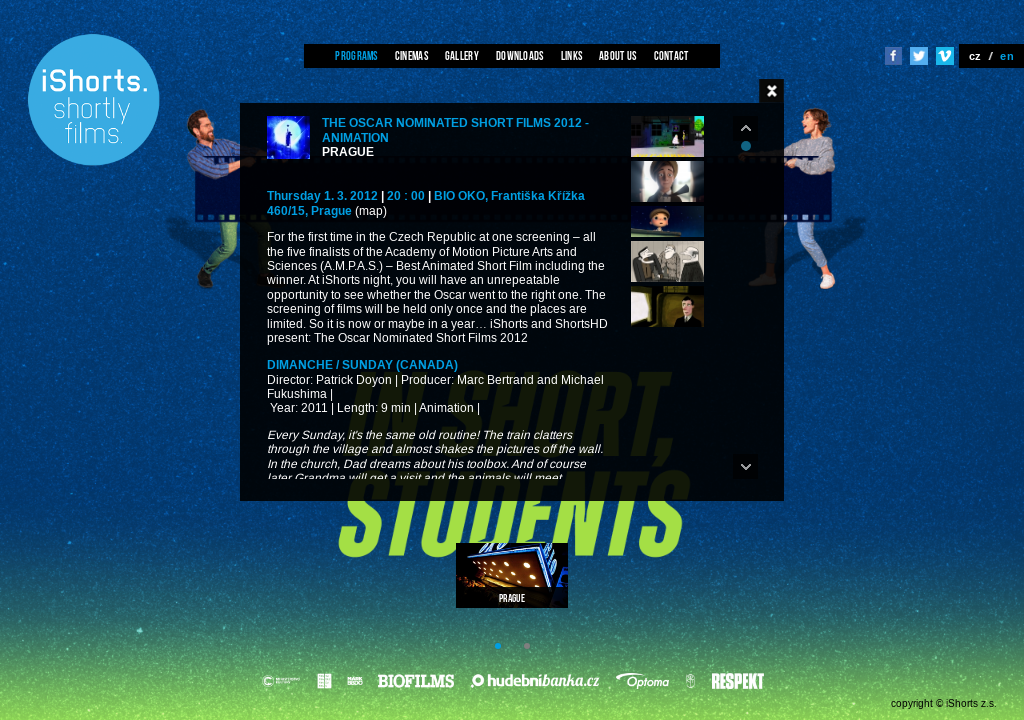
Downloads (520, 55)
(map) (371, 211)
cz (975, 56)
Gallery (462, 55)
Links (572, 55)
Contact (671, 55)
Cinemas (411, 55)
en (1007, 56)
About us (617, 55)
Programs (356, 55)
